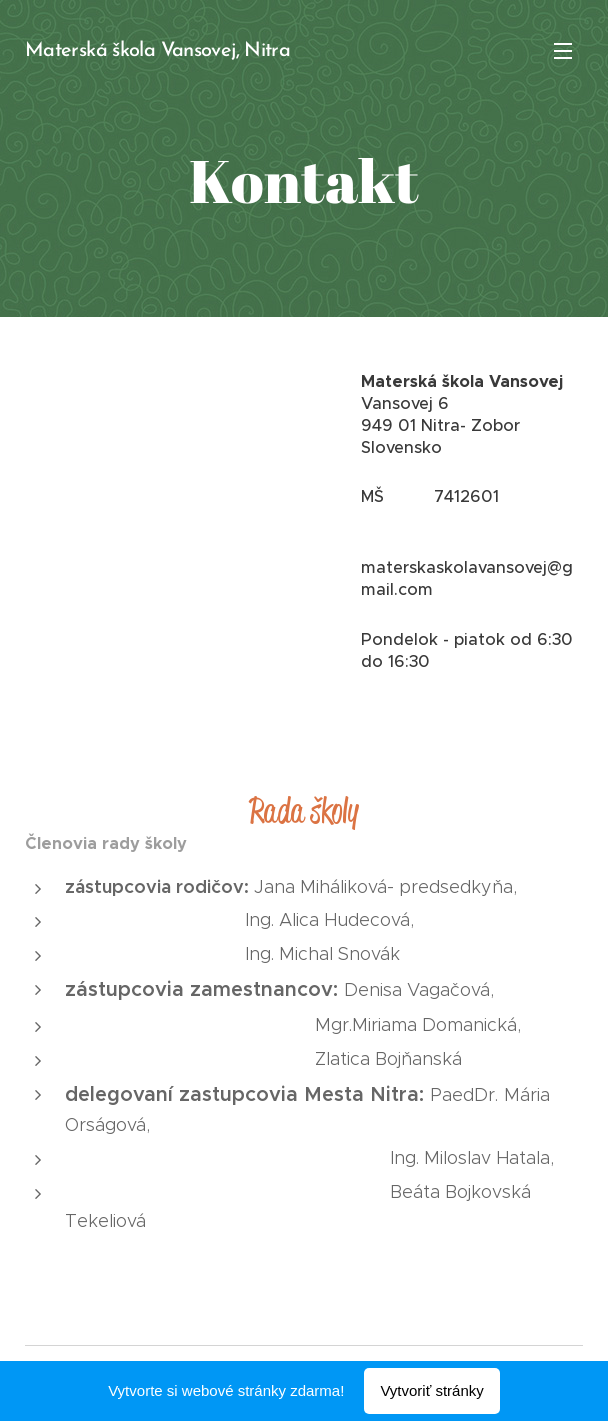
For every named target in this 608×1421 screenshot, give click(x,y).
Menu (563, 51)
